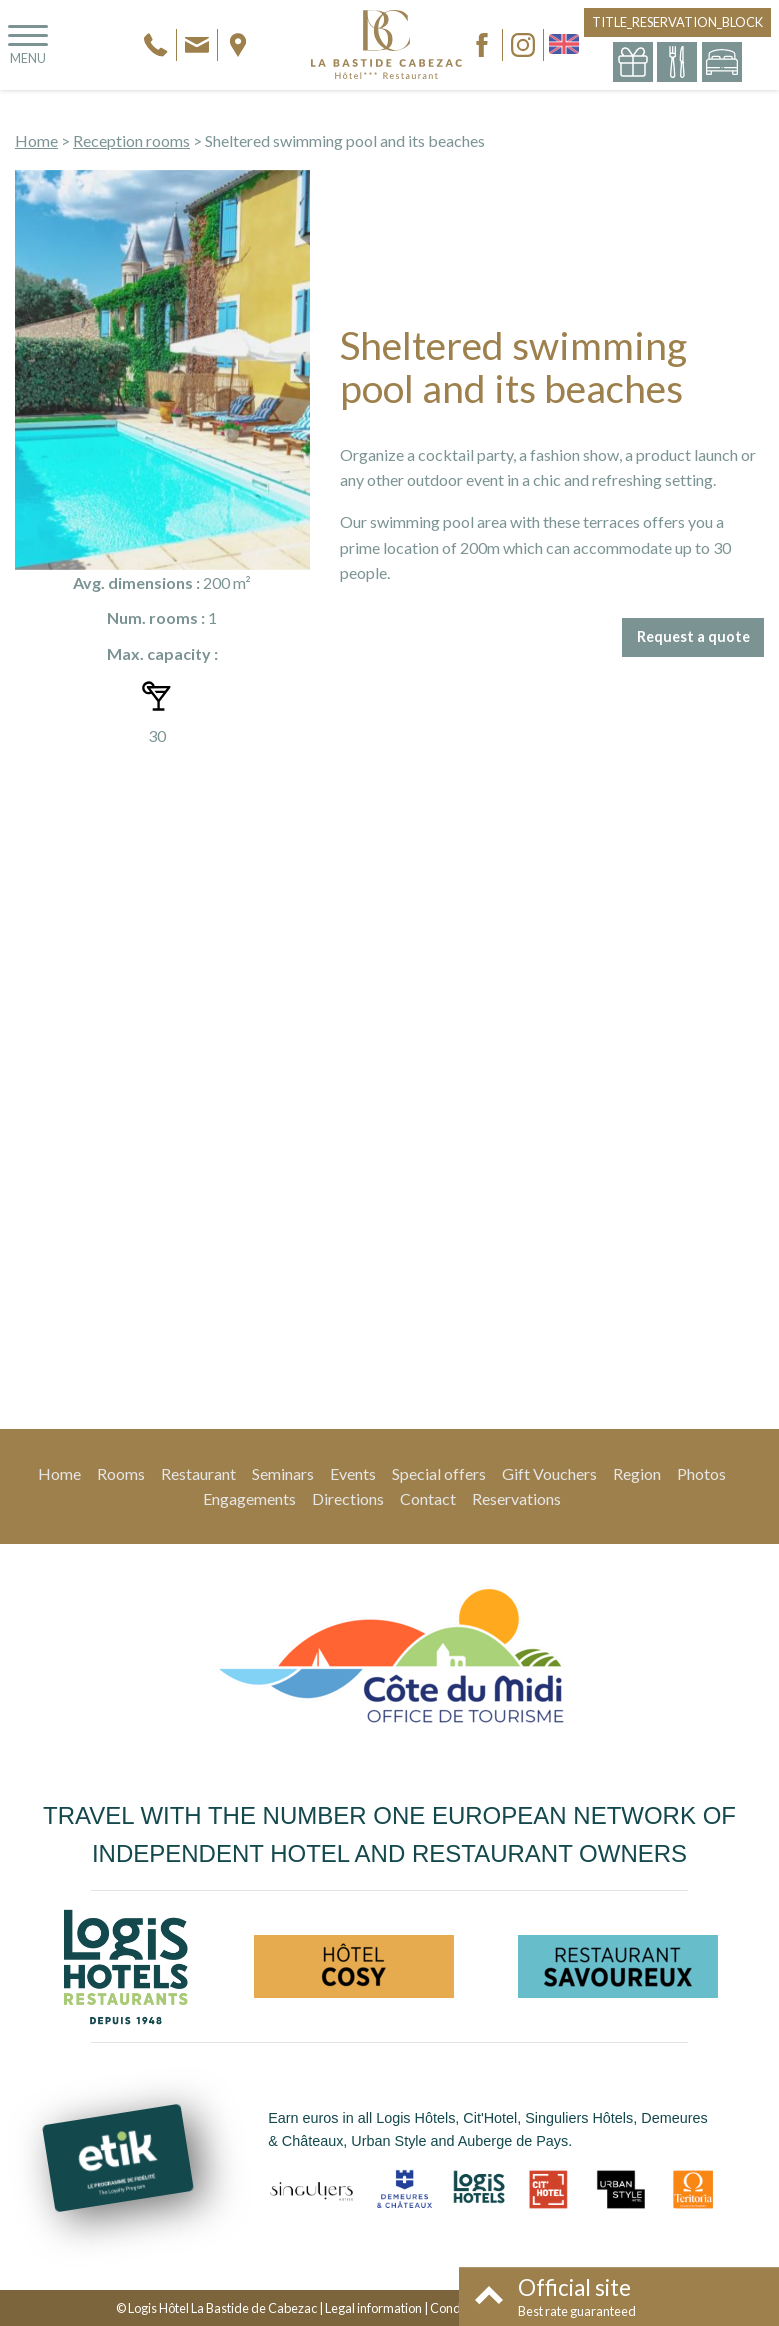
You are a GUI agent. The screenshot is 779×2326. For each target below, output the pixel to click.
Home (36, 140)
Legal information (373, 2308)
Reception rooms (131, 140)
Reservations (516, 1498)
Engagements (249, 1498)
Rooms (121, 1473)
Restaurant (198, 1473)
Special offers (439, 1473)
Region (637, 1473)
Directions (348, 1498)
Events (353, 1473)
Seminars (283, 1473)
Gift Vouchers (549, 1473)
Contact (428, 1498)
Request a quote (693, 636)
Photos (701, 1473)
